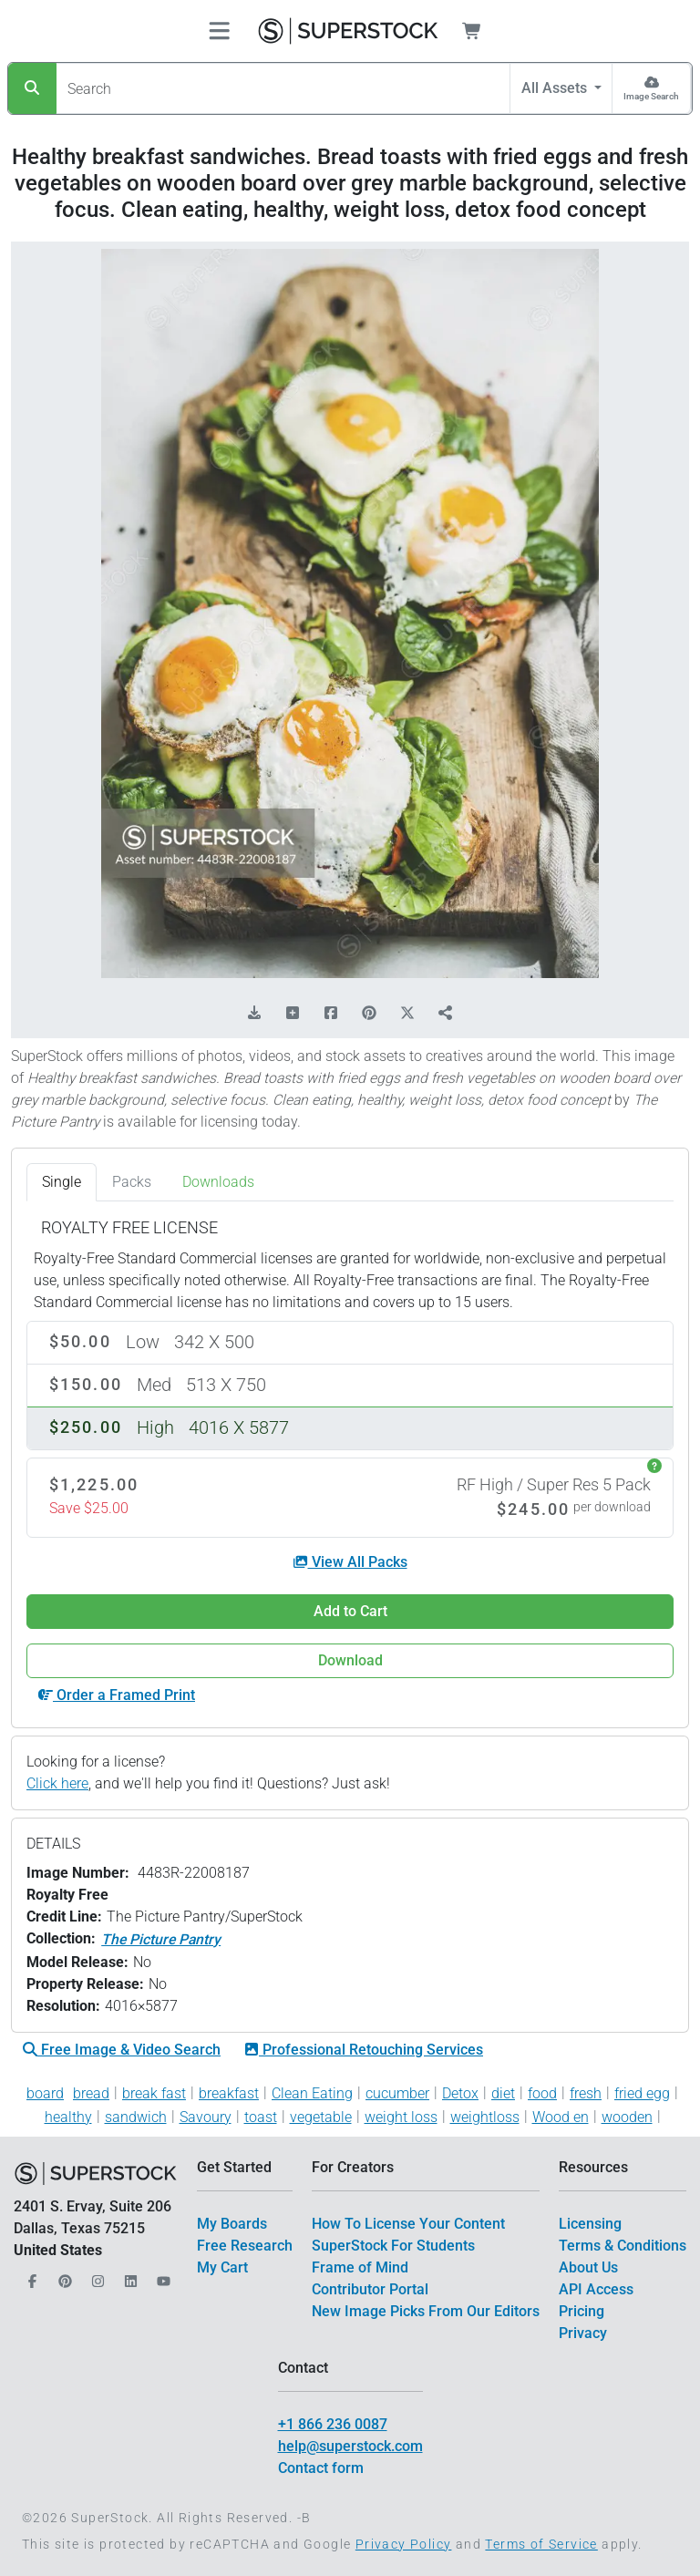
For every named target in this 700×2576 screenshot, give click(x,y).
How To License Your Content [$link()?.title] (408, 2223)
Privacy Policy (403, 2544)
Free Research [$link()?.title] (245, 2245)
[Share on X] (407, 1013)
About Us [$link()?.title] (588, 2267)
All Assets (556, 88)
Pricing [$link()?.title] (581, 2311)
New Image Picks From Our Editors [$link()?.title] (426, 2311)
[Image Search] (651, 88)
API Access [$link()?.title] (596, 2289)
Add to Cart (350, 1611)
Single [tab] (61, 1181)
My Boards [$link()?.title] (232, 2223)
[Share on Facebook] (331, 1013)
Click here (57, 1783)
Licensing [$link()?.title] (590, 2223)
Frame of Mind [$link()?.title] (360, 2267)
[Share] (446, 1013)
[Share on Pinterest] (369, 1013)
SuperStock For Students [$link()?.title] (393, 2245)
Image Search (651, 96)
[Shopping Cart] (482, 31)
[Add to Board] (292, 1013)
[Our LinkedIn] (128, 2275)
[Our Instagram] (95, 2275)
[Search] (32, 88)
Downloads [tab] (218, 1181)
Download (350, 1660)
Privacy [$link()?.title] (583, 2333)
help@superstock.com (350, 2446)
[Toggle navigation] (219, 31)
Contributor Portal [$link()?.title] (370, 2289)
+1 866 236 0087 (332, 2424)
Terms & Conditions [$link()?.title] (622, 2245)
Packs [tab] (131, 1181)
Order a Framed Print (116, 1695)
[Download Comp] (254, 1013)
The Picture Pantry (161, 1939)
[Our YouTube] (161, 2275)
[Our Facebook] (30, 2275)
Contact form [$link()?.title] (321, 2468)
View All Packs (350, 1562)
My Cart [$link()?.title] (222, 2267)
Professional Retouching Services (363, 2049)
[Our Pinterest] (62, 2275)
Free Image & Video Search (122, 2049)
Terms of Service (541, 2544)
